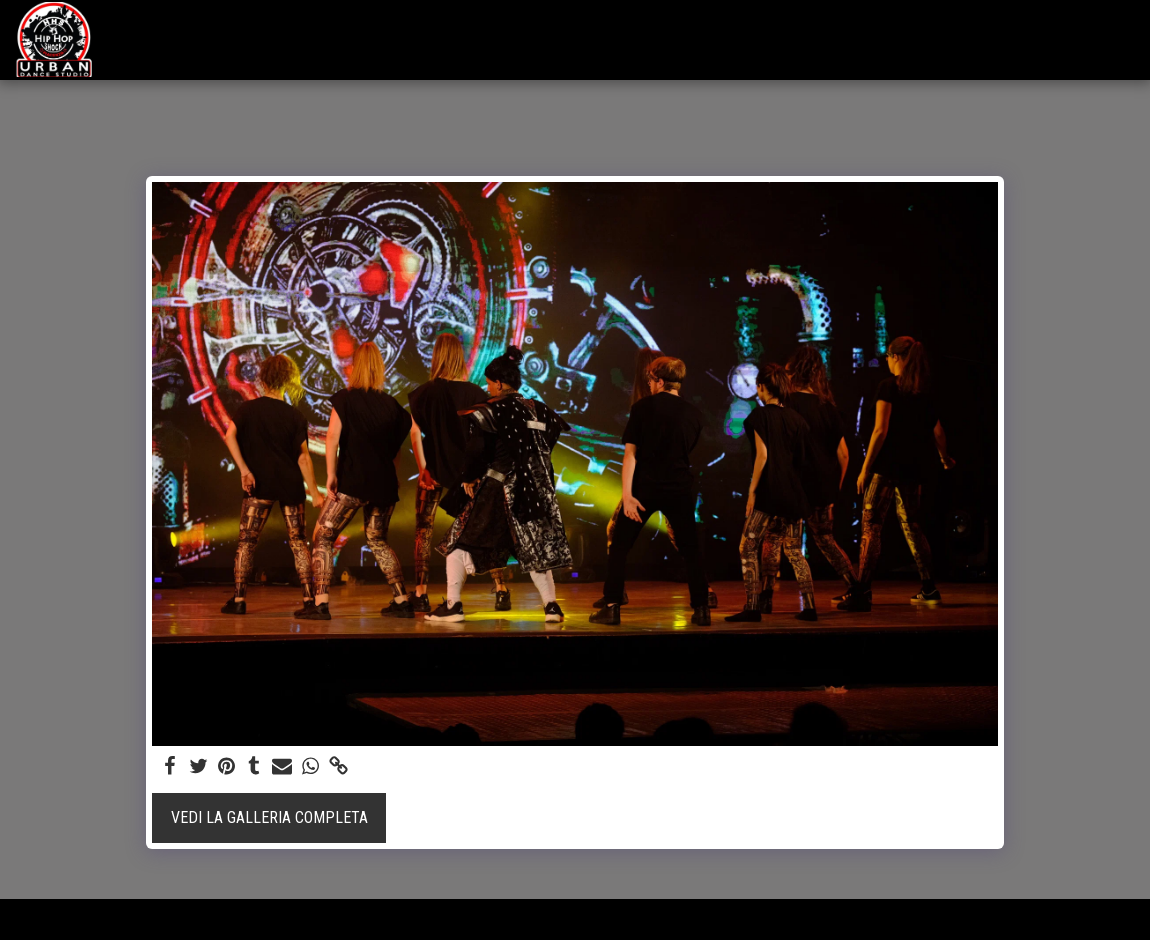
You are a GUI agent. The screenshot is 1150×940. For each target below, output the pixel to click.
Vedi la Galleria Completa (269, 817)
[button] (1004, 39)
